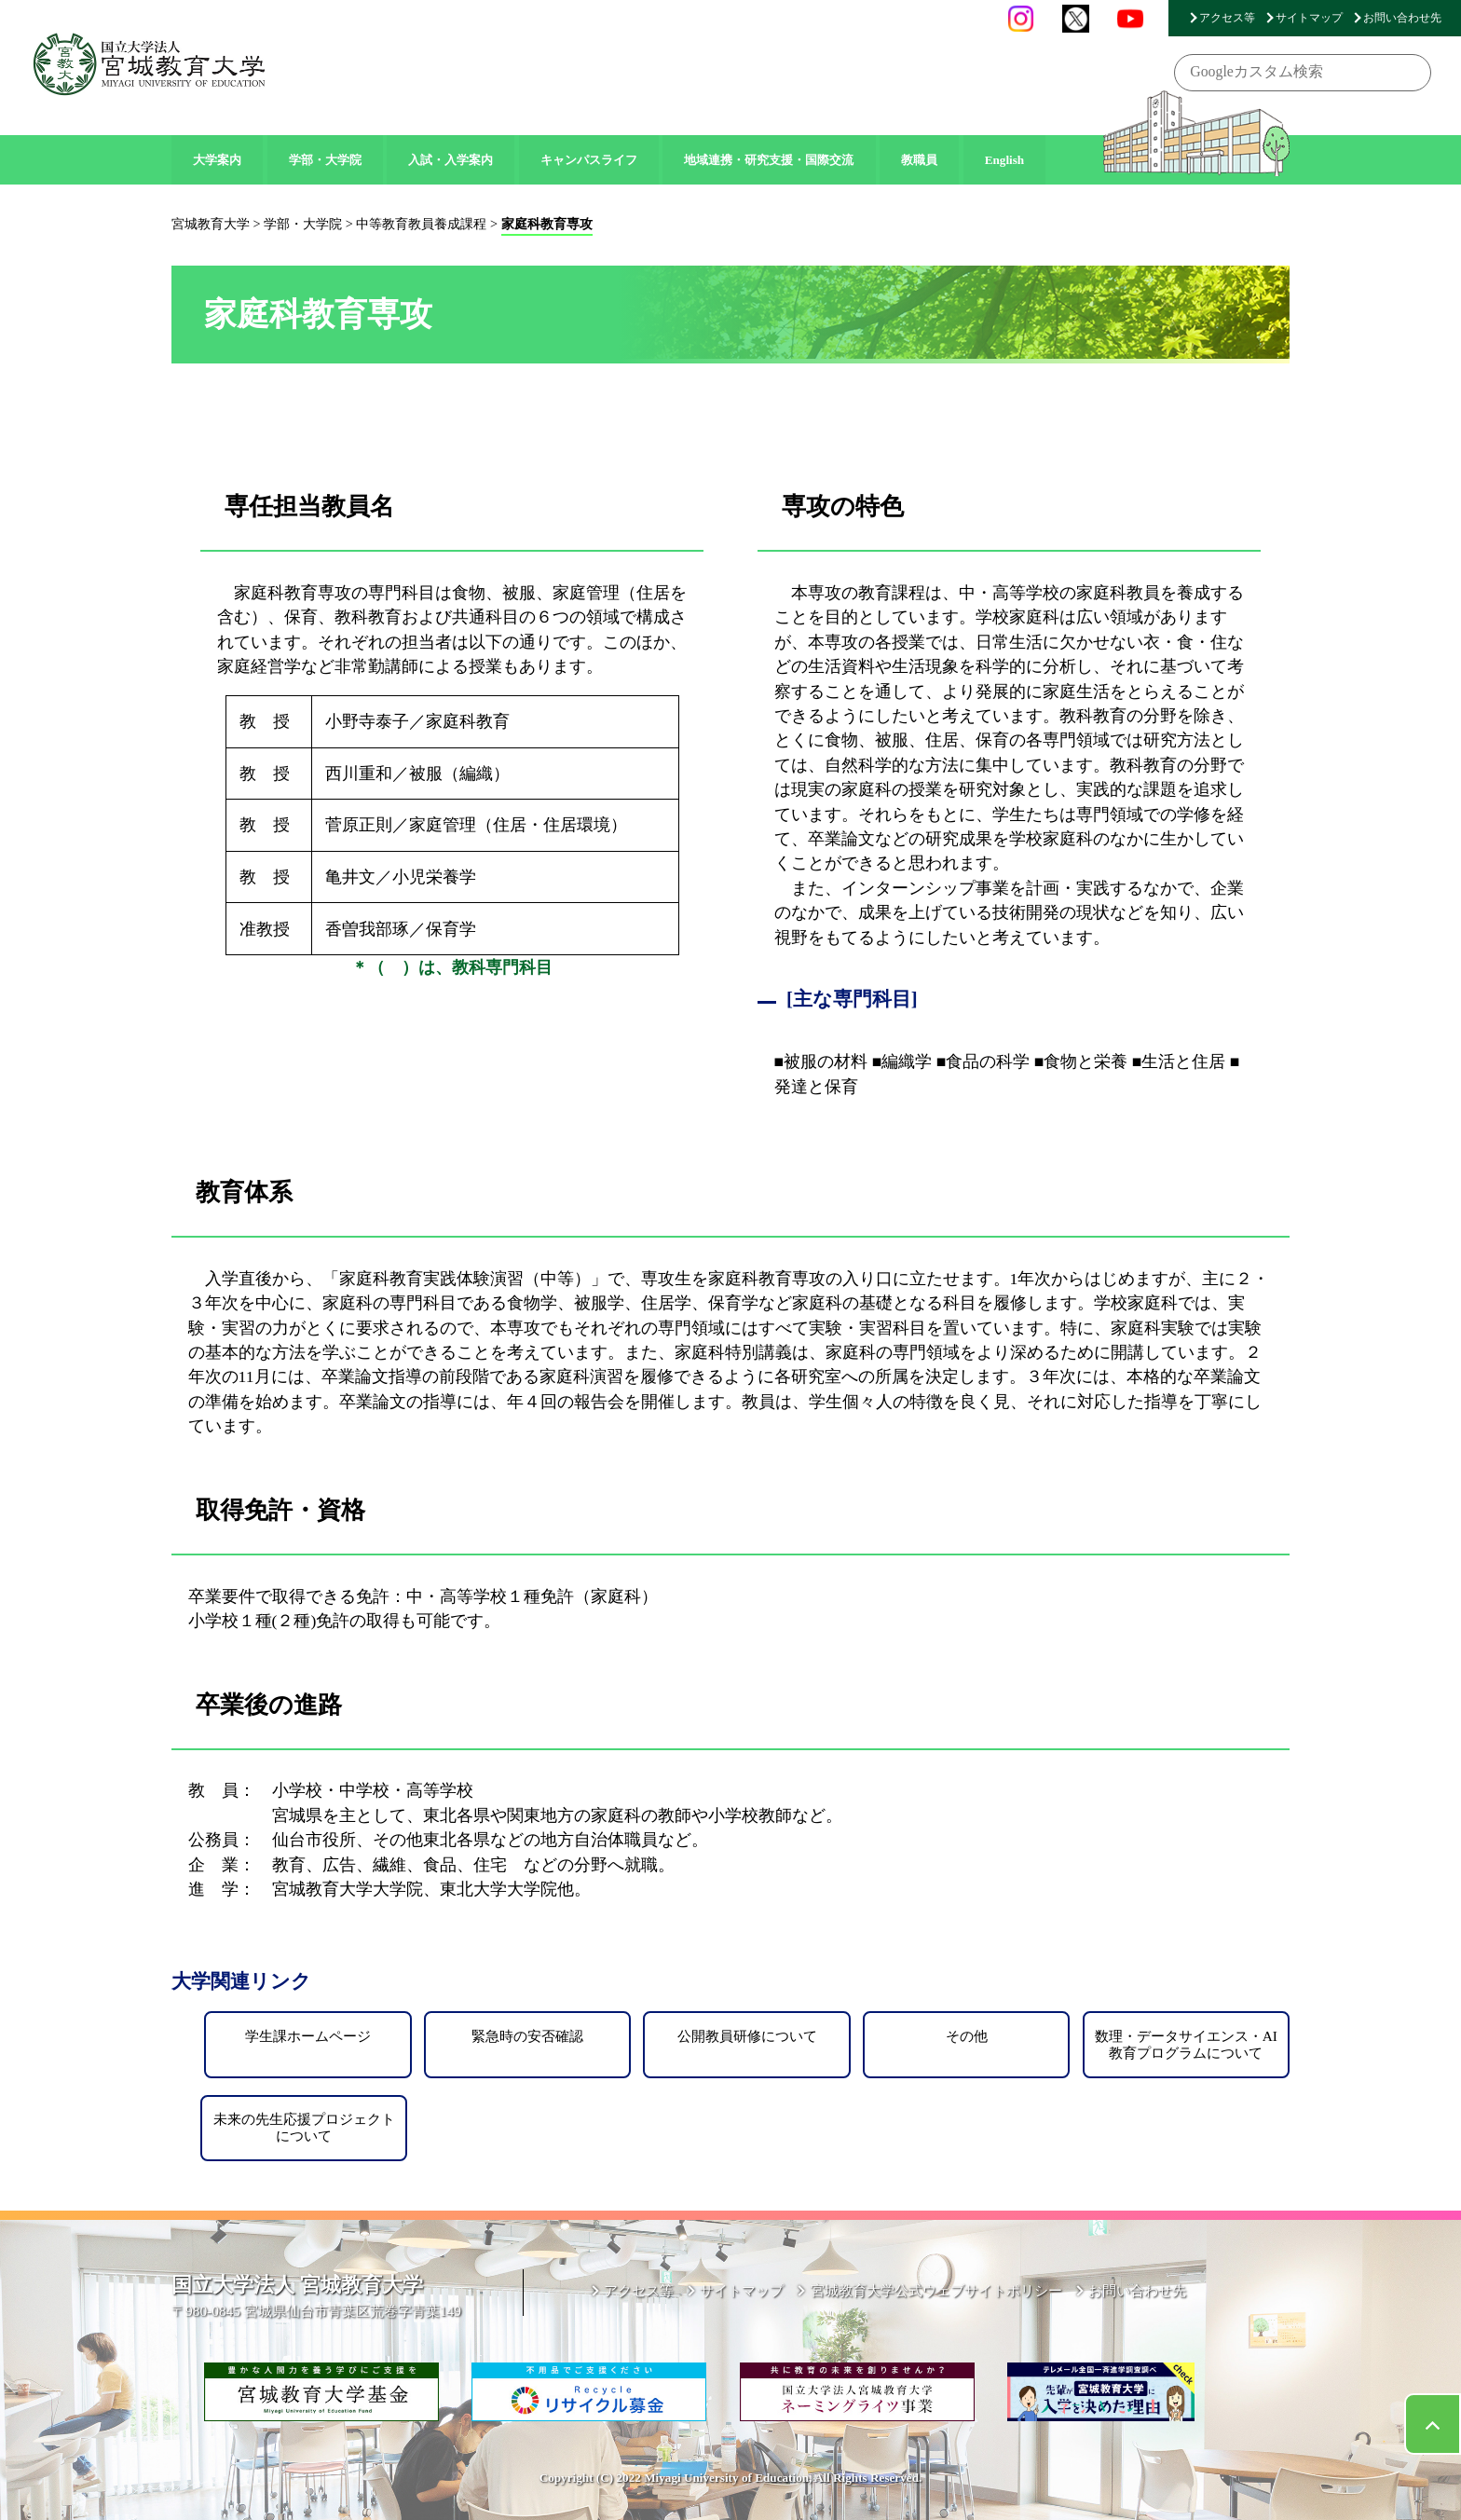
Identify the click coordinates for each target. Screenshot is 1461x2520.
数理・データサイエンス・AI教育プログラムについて (1186, 2044)
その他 (967, 2036)
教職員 (919, 160)
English (1005, 160)
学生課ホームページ (308, 2036)
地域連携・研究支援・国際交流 (768, 160)
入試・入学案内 (450, 160)
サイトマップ (1309, 17)
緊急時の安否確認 (527, 2036)
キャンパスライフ (588, 160)
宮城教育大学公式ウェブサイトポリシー (936, 2290)
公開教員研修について (747, 2036)
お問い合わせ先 (1402, 17)
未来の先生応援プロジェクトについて (304, 2127)
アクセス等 (1227, 17)
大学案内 (217, 160)
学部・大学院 (325, 160)
